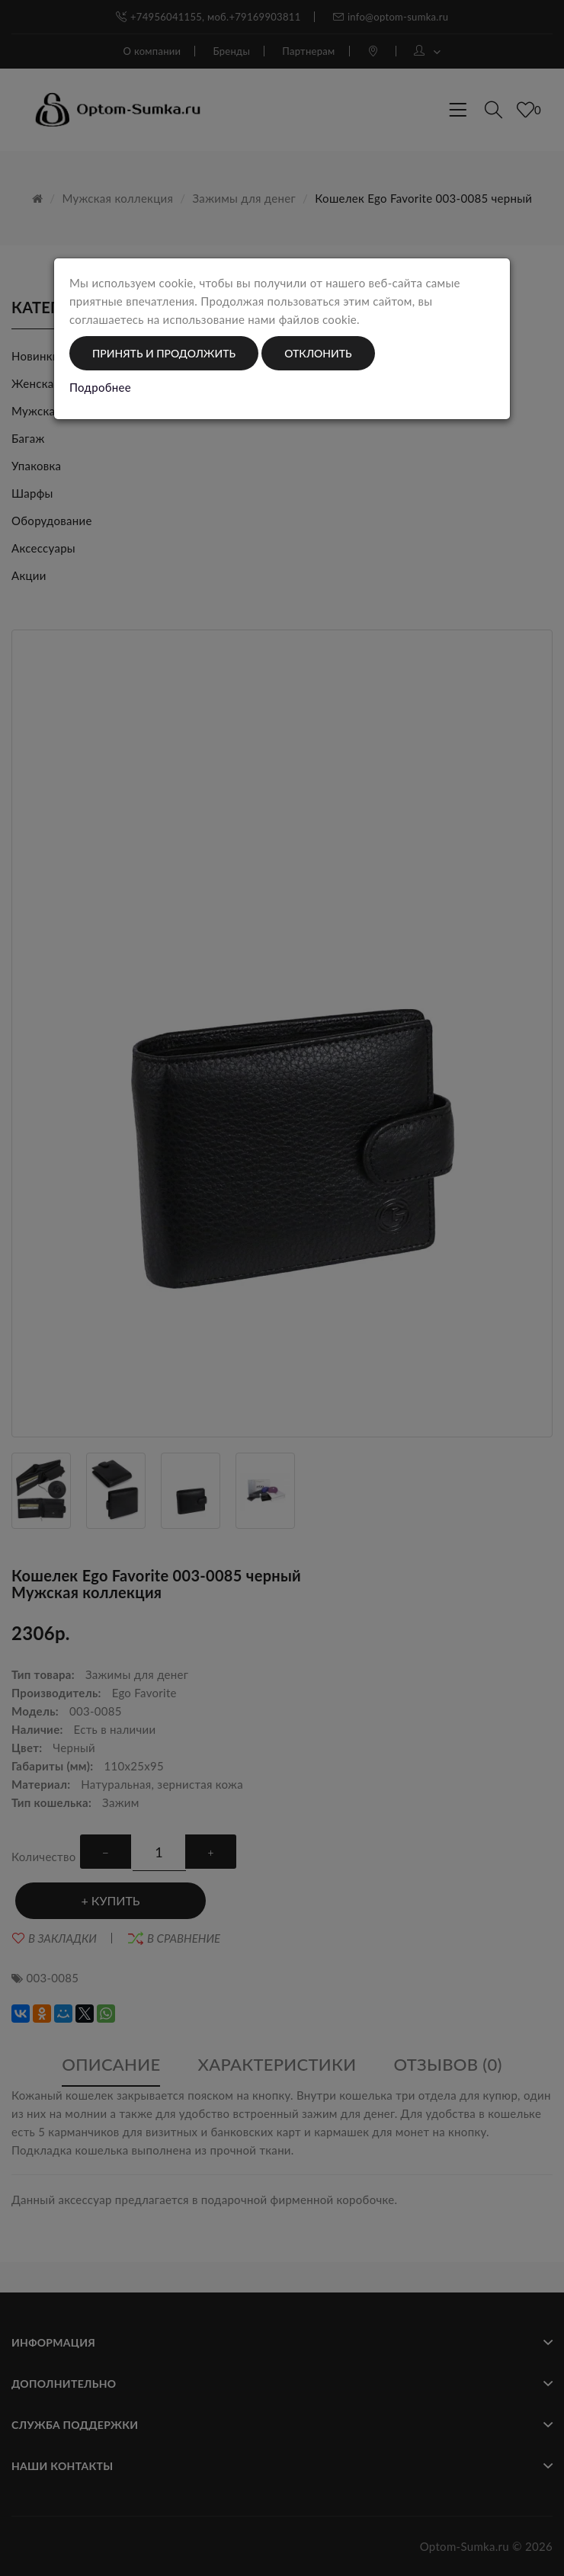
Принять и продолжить (164, 353)
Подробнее (100, 387)
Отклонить (317, 353)
